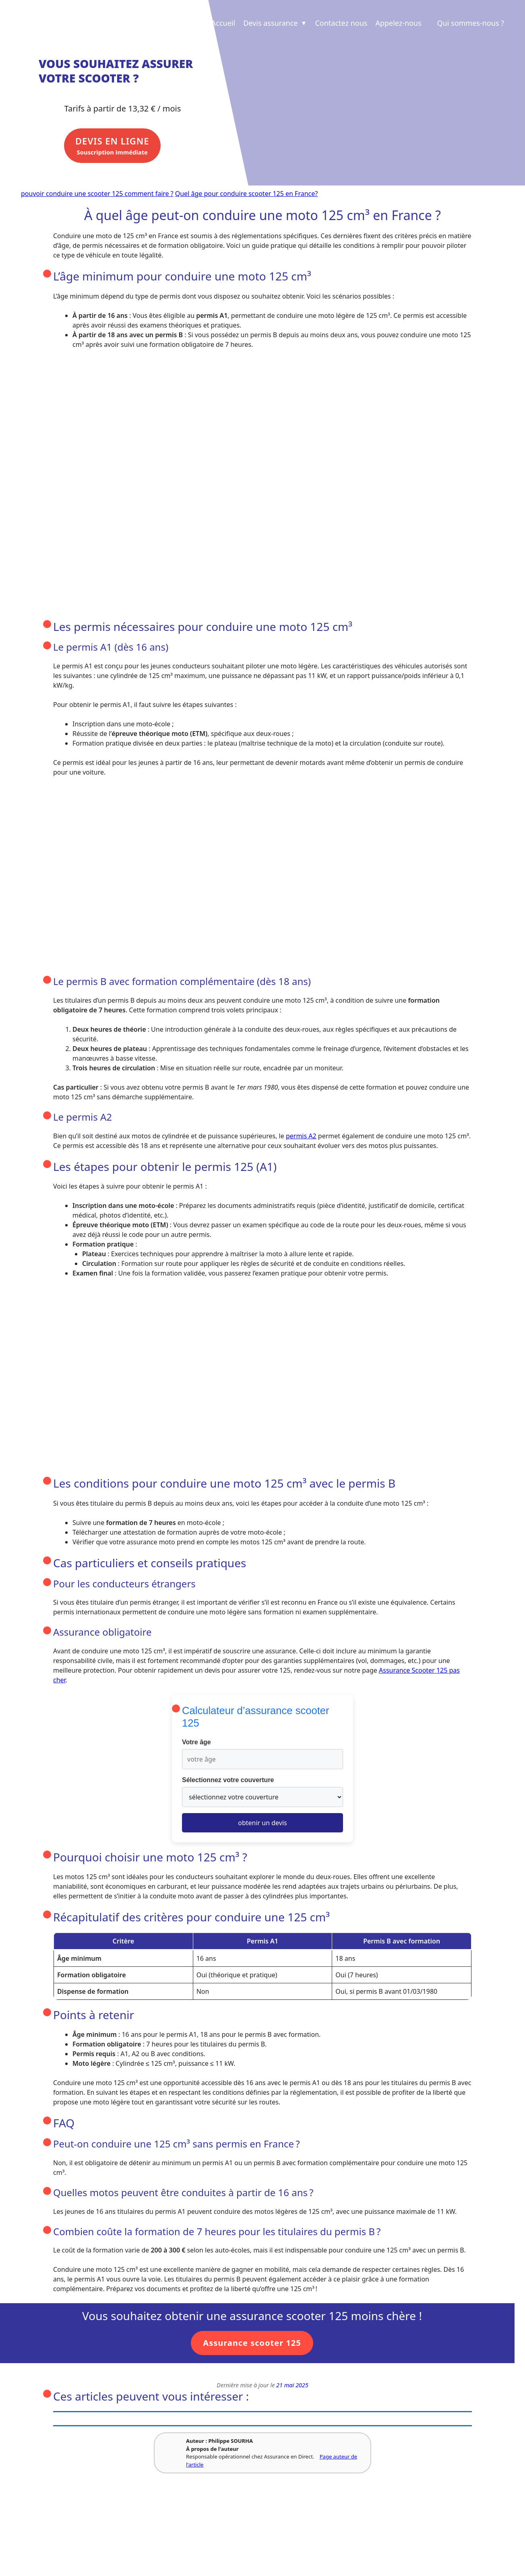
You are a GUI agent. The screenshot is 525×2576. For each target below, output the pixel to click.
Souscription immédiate (118, 149)
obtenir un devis (262, 1824)
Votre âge (196, 1743)
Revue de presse (144, 2529)
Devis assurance (275, 23)
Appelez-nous (398, 23)
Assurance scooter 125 (252, 2344)
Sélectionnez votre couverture (228, 1781)
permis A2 (301, 1137)
